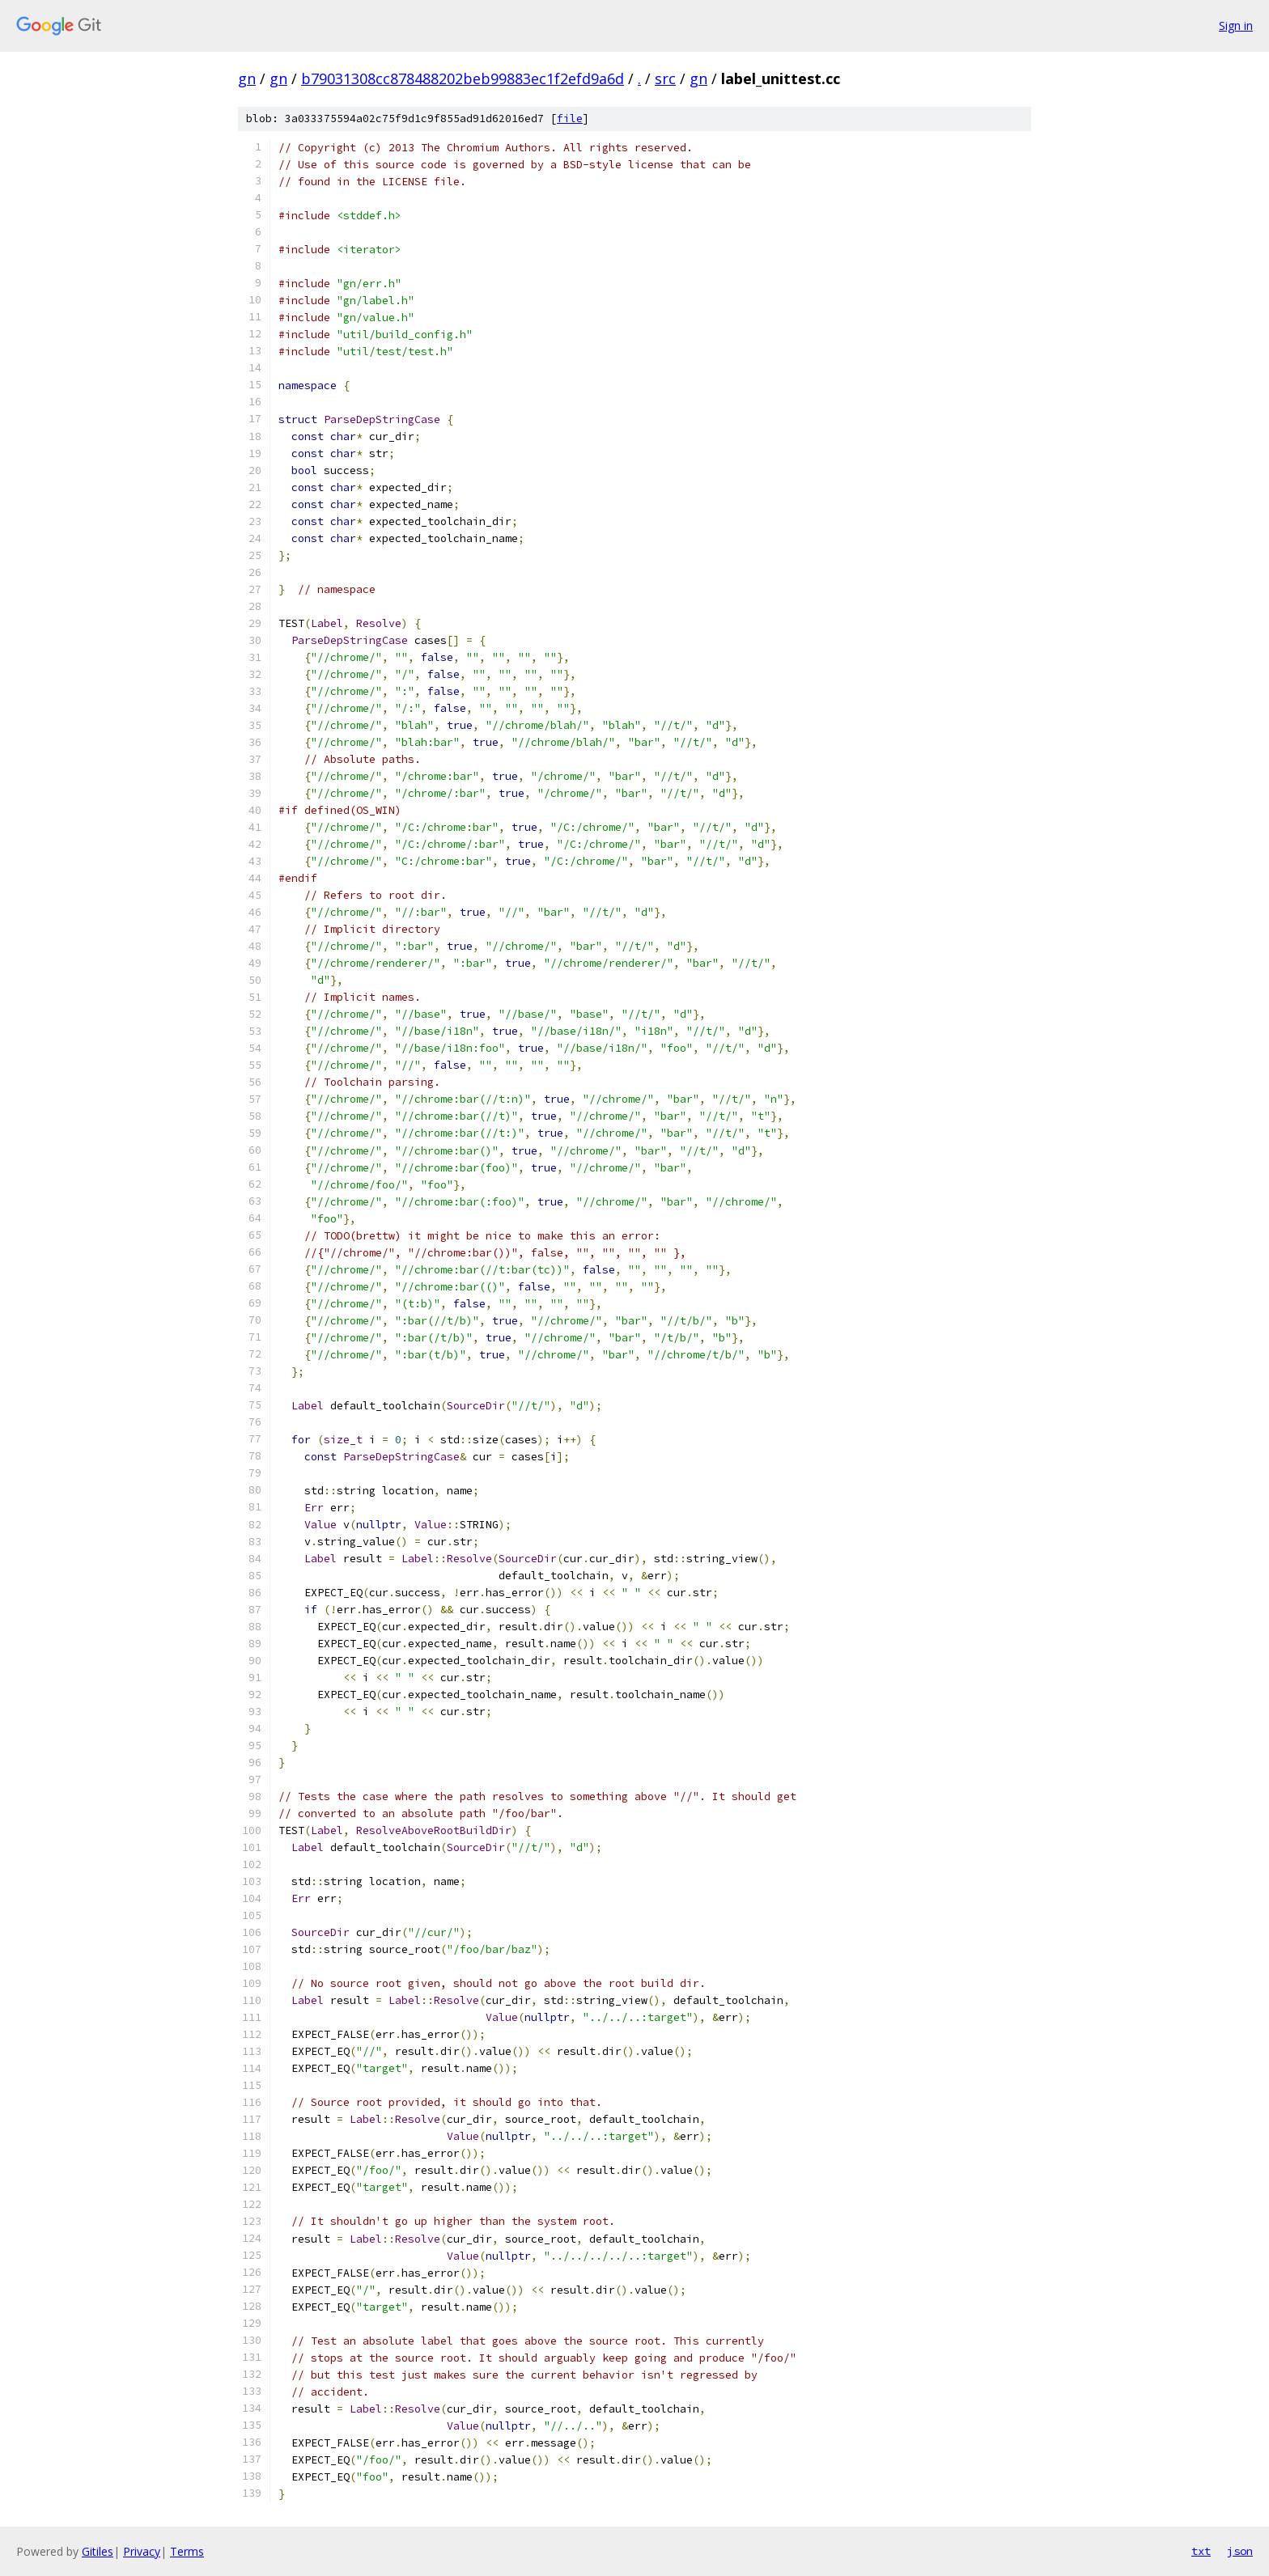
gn (247, 78)
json (1240, 2551)
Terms (187, 2551)
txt (1201, 2551)
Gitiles (97, 2551)
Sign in (1236, 25)
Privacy (141, 2551)
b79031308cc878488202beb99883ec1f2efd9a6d (462, 78)
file (570, 118)
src (665, 78)
